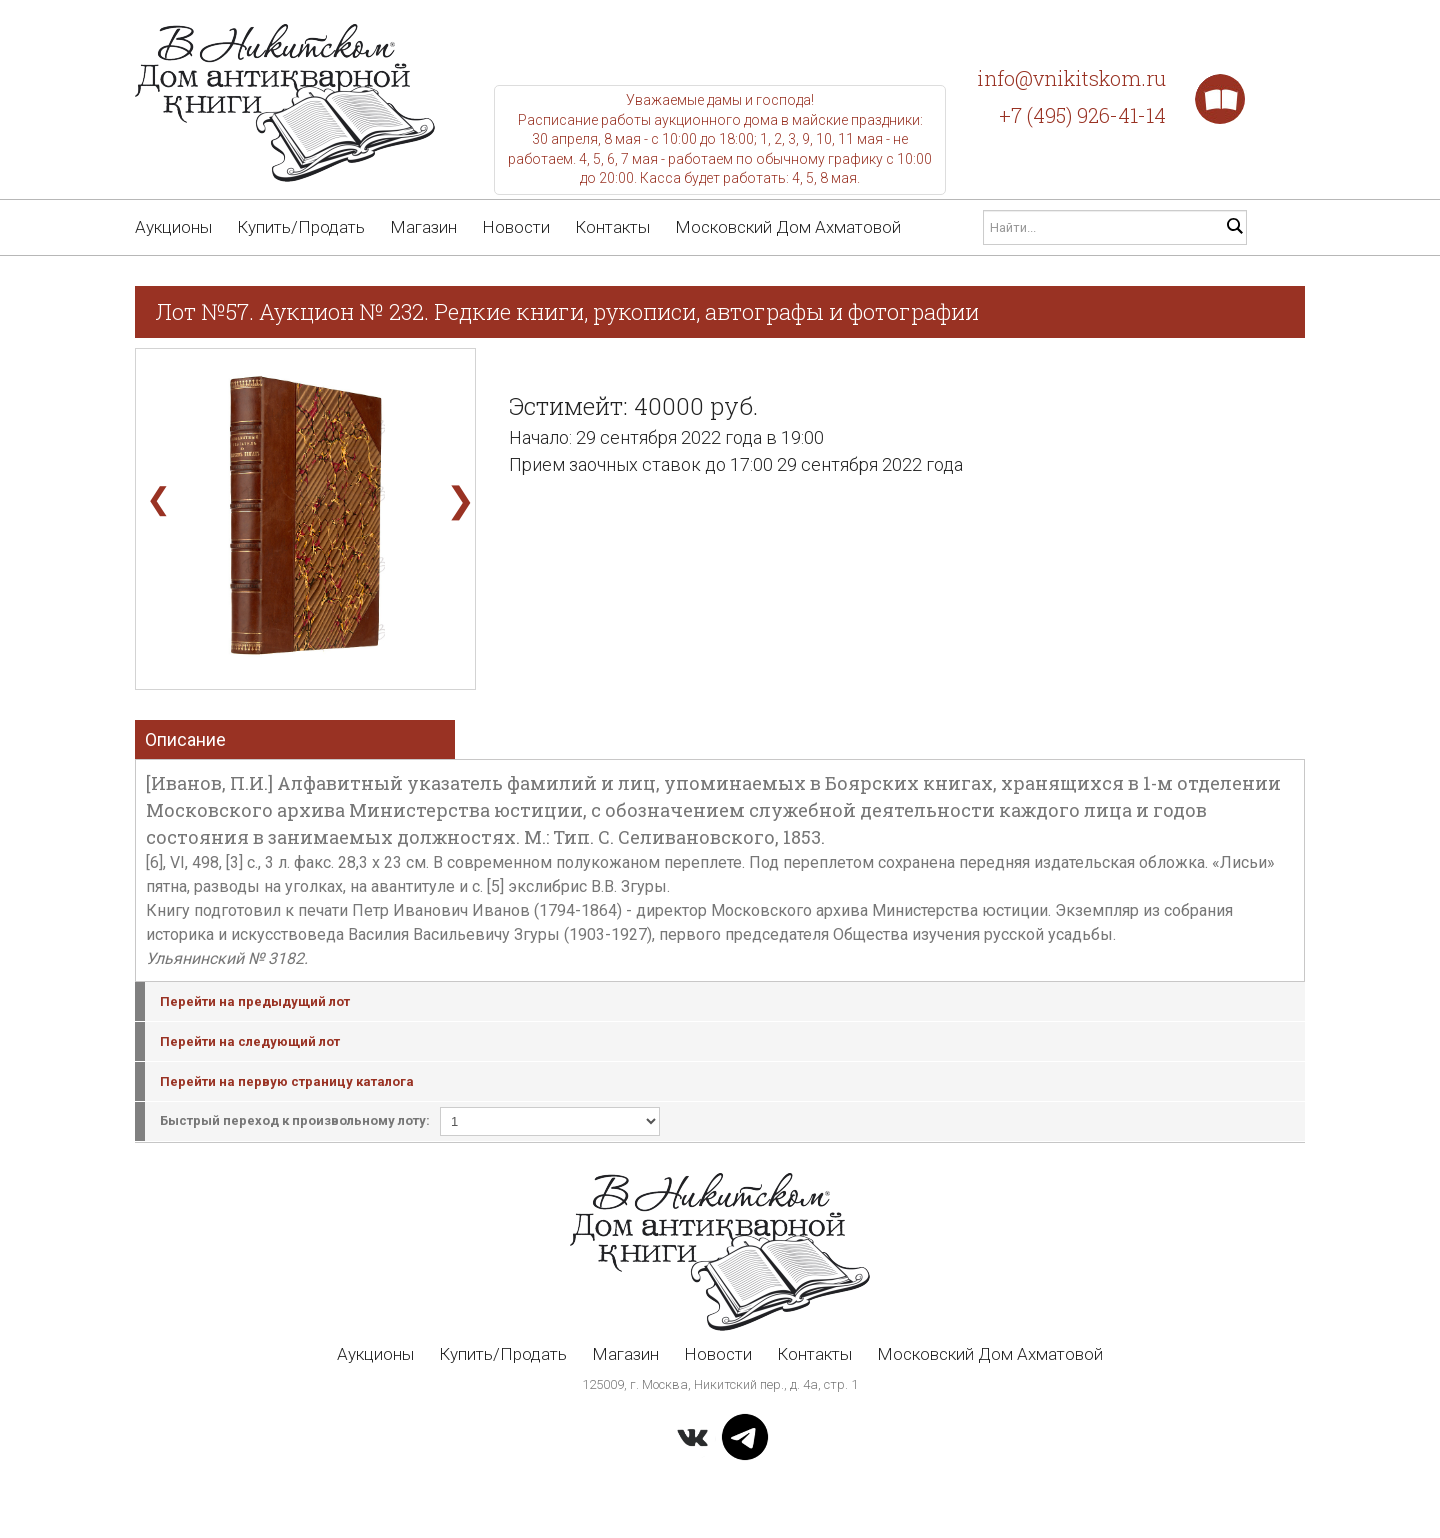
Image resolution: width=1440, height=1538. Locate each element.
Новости (516, 227)
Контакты (612, 227)
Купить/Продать (301, 227)
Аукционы (173, 227)
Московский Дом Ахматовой (788, 227)
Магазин (423, 227)
